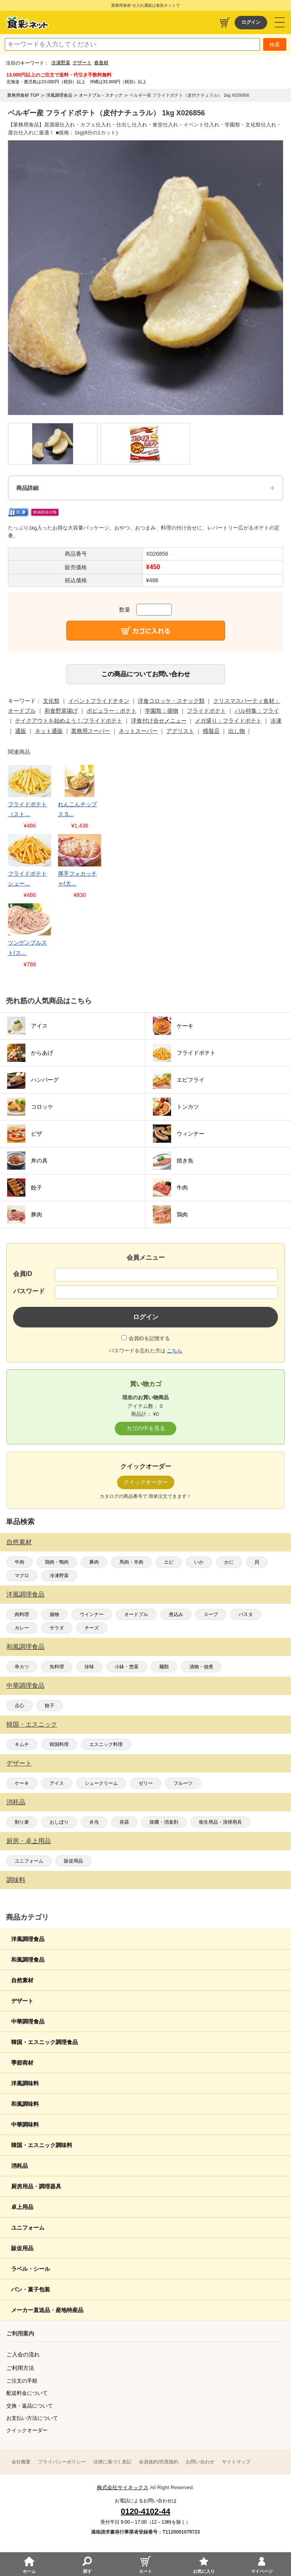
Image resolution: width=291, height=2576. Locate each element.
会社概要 (21, 2462)
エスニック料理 (106, 1744)
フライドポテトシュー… (27, 878)
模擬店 (211, 731)
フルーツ (183, 1783)
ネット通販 (49, 731)
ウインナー (92, 1614)
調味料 (15, 1879)
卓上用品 (22, 2207)
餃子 (49, 1705)
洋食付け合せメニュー (159, 720)
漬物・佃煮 (201, 1667)
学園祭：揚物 (161, 711)
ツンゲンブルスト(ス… (27, 947)
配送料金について (27, 2393)
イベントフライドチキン (98, 701)
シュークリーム (101, 1783)
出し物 (236, 731)
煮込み (176, 1614)
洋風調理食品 (25, 1594)
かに (229, 1562)
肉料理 (22, 1614)
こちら (174, 1351)
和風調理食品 (25, 1646)
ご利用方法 (20, 2368)
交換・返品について (29, 2406)
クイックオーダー (27, 2430)
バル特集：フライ (257, 711)
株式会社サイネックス (122, 2487)
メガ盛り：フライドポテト (228, 720)
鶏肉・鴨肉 (57, 1562)
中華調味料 (25, 2124)
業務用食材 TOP (23, 95)
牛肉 (19, 1562)
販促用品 (73, 1861)
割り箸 (22, 1822)
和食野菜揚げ (61, 711)
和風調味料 (25, 2104)
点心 (19, 1705)
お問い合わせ (200, 2462)
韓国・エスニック (31, 1724)
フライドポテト (206, 711)
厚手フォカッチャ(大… (77, 878)
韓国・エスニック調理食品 (44, 2042)
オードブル (136, 1614)
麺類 (164, 1667)
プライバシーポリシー (62, 2462)
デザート (82, 62)
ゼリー (146, 1783)
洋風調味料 (25, 2083)
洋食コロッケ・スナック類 (171, 701)
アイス (57, 1783)
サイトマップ (236, 2462)
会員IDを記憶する (149, 1338)
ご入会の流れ (23, 2354)
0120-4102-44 (145, 2511)
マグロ (22, 1575)
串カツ (22, 1667)
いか (199, 1562)
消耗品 (15, 1802)
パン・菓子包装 (30, 2289)
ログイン (250, 22)
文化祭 (51, 701)
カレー (22, 1628)
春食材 (101, 62)
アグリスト (180, 731)
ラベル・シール (30, 2269)
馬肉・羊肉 (131, 1562)
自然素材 (19, 1542)
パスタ (246, 1614)
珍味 (89, 1667)
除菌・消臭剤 (164, 1822)
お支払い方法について (32, 2418)
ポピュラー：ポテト (112, 711)
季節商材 (22, 2063)
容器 (124, 1822)
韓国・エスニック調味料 (41, 2145)
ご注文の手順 (21, 2381)
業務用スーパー (90, 731)
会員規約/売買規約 (158, 2462)
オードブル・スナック (101, 95)
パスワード (29, 1291)
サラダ (57, 1628)
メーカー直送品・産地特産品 (47, 2310)
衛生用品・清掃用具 (220, 1822)
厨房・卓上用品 (28, 1841)
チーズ (92, 1628)
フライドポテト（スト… (27, 809)
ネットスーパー (138, 731)
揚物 (54, 1614)
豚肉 (94, 1562)
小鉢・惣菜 (127, 1667)
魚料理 (57, 1667)
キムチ (22, 1744)
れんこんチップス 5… (77, 809)
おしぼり (59, 1822)
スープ (211, 1614)
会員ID (22, 1273)
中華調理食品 (25, 1685)
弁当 (94, 1822)
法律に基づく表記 (112, 2462)
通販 (20, 731)
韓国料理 (59, 1744)
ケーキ (22, 1783)
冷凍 (275, 720)
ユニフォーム (29, 1861)
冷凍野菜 (60, 62)
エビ (168, 1562)
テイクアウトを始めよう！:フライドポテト (68, 720)
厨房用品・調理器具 (36, 2186)
